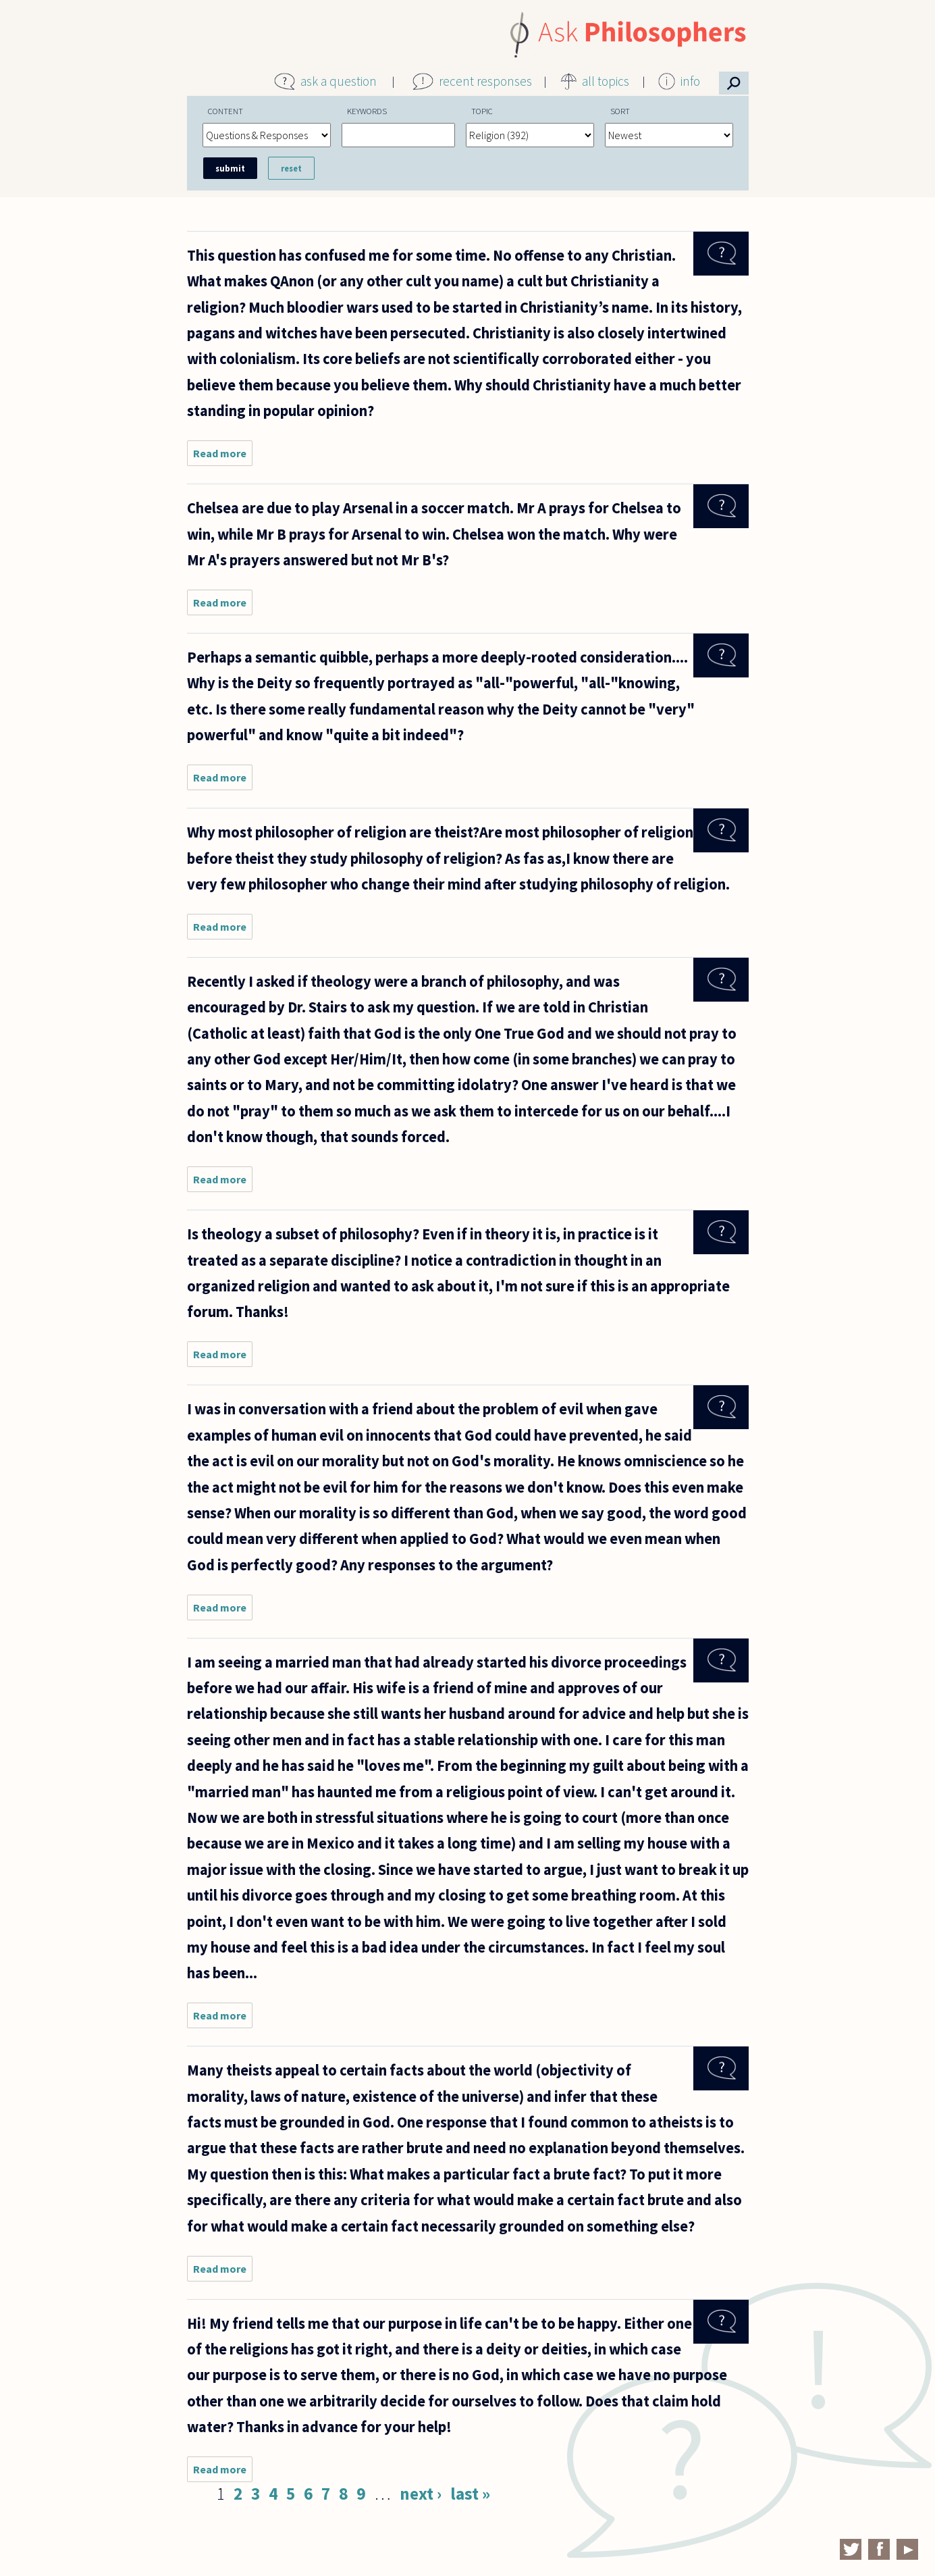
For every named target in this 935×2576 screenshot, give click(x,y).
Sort (620, 110)
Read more (222, 456)
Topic (482, 110)
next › (421, 2493)
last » (470, 2493)
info (690, 81)
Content (225, 110)
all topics (605, 81)
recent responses (485, 81)
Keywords (367, 110)
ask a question (338, 81)
